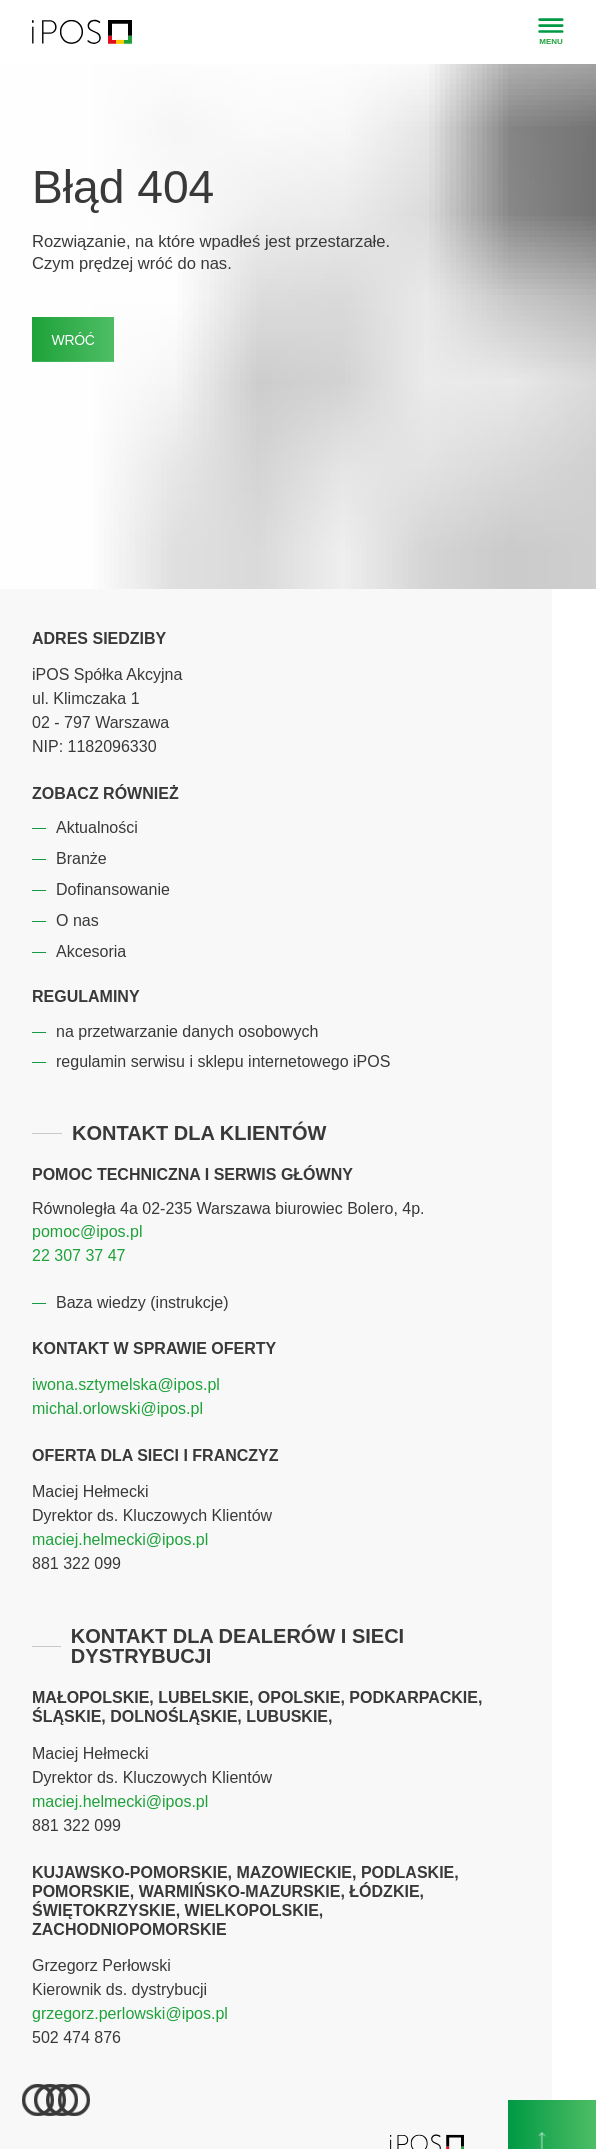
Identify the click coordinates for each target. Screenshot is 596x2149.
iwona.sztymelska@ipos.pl (126, 1384)
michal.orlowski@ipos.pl (117, 1408)
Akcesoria (91, 951)
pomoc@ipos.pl (87, 1231)
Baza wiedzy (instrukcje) (142, 1302)
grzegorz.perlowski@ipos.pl (130, 2013)
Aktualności (97, 827)
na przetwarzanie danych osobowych (187, 1031)
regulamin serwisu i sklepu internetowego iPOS (223, 1061)
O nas (77, 920)
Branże (81, 858)
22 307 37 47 (78, 1255)
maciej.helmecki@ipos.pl (120, 1539)
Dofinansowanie (113, 889)
